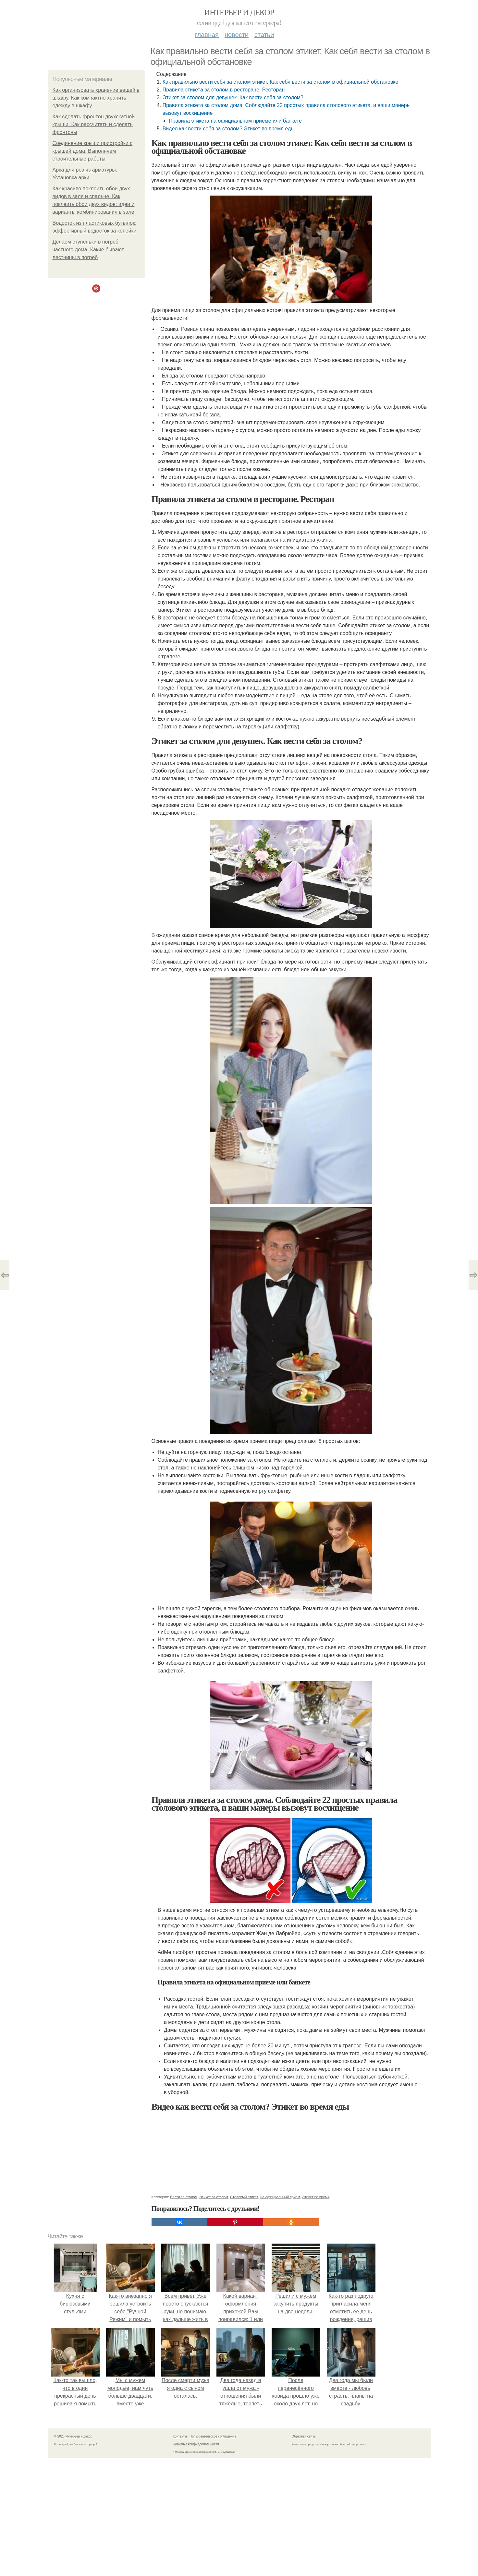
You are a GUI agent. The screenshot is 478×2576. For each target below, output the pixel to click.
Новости (237, 34)
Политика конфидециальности (196, 2444)
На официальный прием (280, 2197)
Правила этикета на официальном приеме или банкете (235, 121)
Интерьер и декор (239, 12)
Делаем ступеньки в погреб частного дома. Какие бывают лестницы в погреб (88, 249)
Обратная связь (304, 2436)
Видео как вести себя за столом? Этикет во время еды (229, 128)
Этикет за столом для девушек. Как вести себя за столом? (233, 97)
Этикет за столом (213, 2197)
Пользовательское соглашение (213, 2436)
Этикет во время (315, 2197)
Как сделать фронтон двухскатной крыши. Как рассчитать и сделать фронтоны (94, 124)
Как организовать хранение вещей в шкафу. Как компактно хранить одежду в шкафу (96, 97)
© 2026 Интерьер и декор (73, 2436)
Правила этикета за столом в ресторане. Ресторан (224, 89)
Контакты (180, 2436)
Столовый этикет (244, 2197)
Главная (207, 34)
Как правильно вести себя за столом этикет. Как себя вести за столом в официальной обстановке (280, 82)
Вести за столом (183, 2197)
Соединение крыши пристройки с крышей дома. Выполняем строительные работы (93, 151)
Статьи (264, 34)
